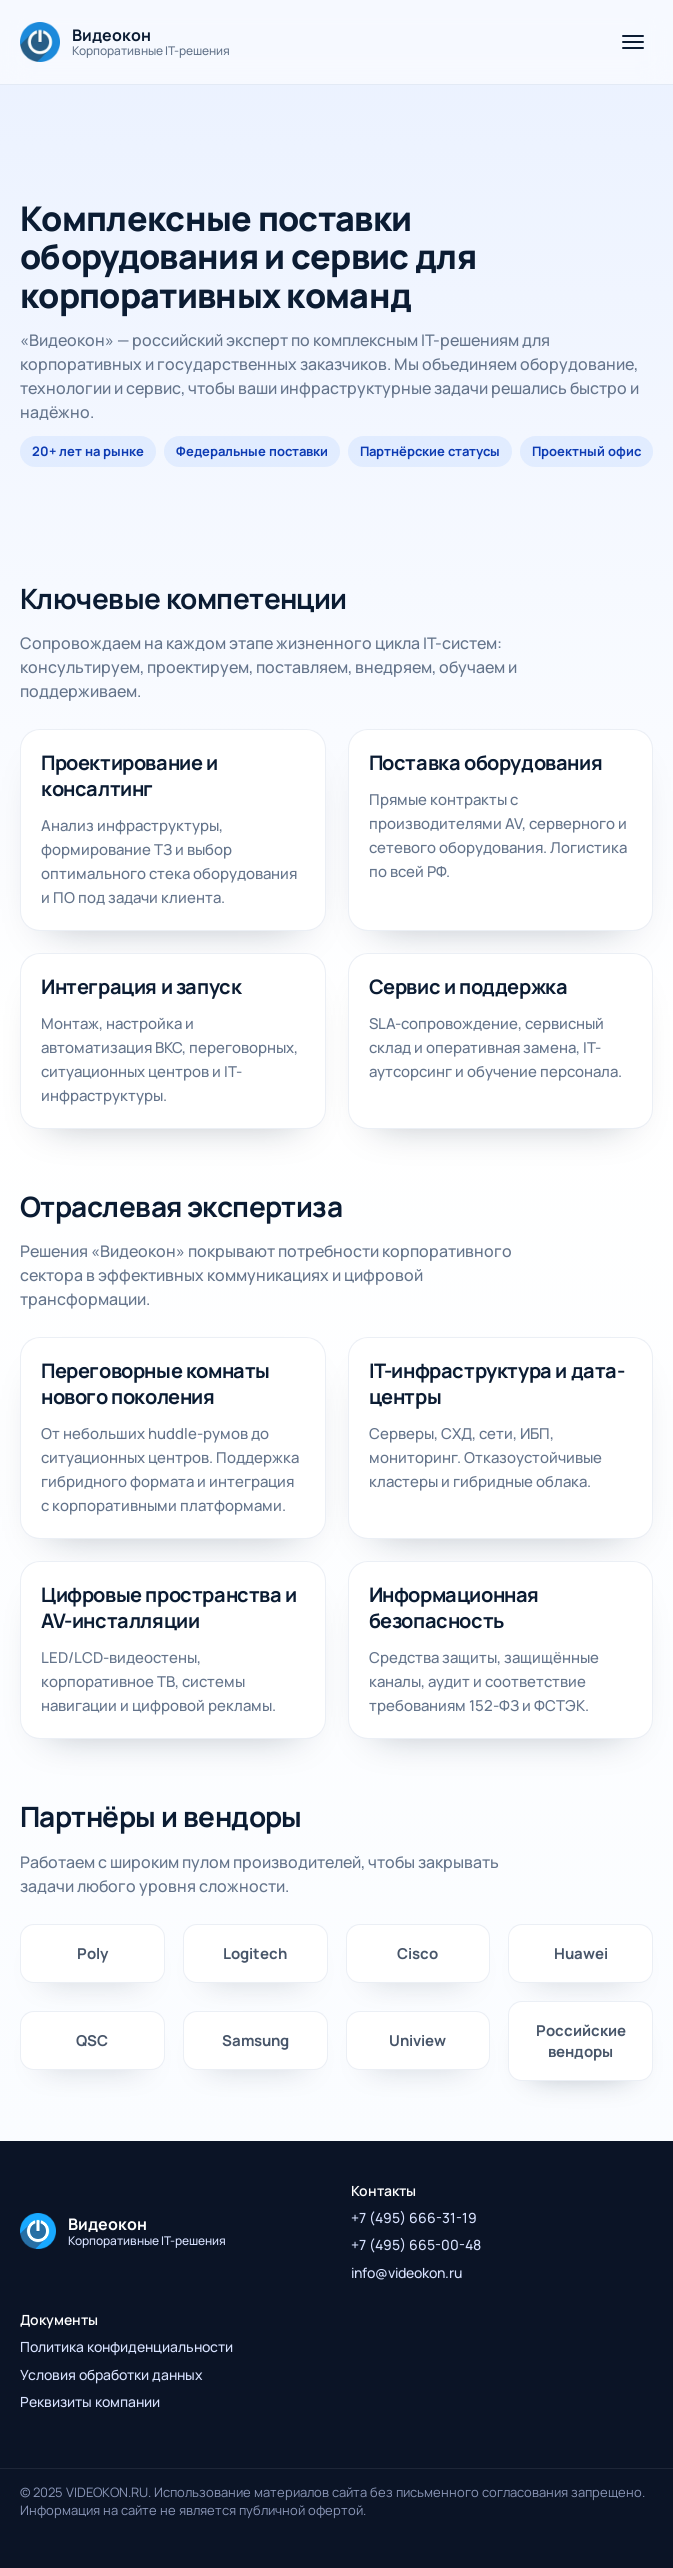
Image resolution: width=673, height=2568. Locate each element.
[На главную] (125, 42)
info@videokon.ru (406, 2272)
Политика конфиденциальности (126, 2346)
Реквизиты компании (90, 2401)
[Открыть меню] (633, 42)
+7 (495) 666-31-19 (414, 2217)
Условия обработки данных (111, 2374)
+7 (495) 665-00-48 (416, 2244)
